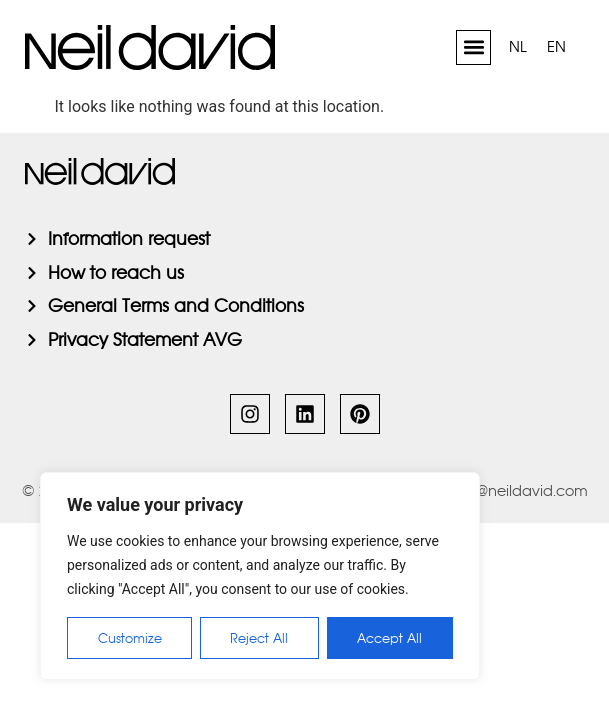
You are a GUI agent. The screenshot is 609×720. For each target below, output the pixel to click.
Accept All (390, 638)
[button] (473, 47)
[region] (260, 576)
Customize (130, 638)
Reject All (260, 638)
